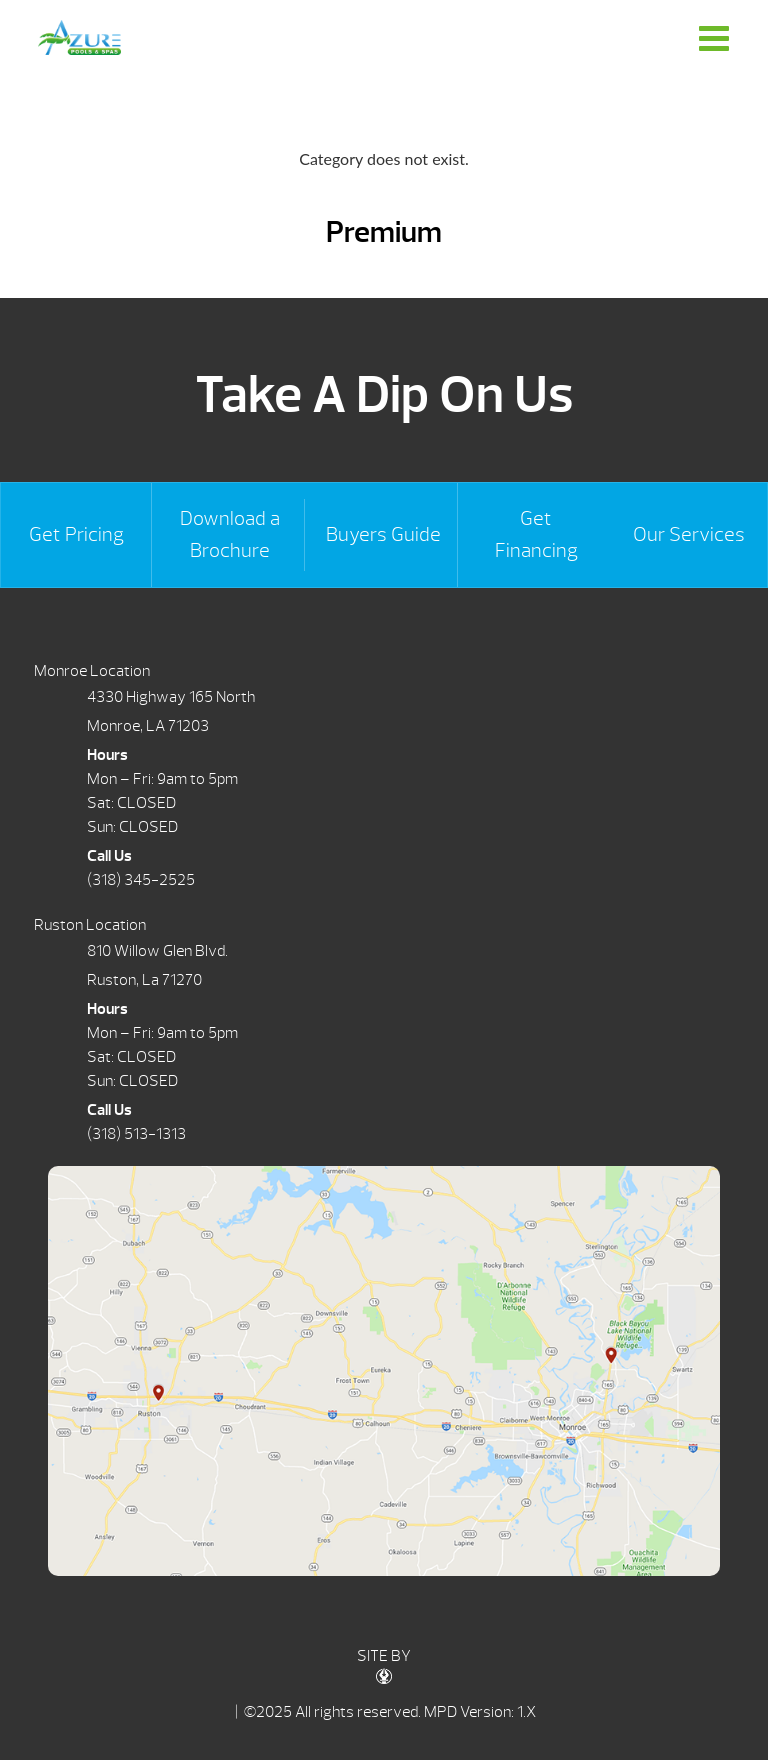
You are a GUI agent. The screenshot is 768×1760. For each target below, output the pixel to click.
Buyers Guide (383, 534)
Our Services (689, 534)
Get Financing (536, 534)
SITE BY (384, 1665)
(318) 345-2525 (141, 880)
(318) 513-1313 (136, 1134)
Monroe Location (92, 671)
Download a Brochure (230, 534)
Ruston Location (90, 925)
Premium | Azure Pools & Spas (79, 37)
